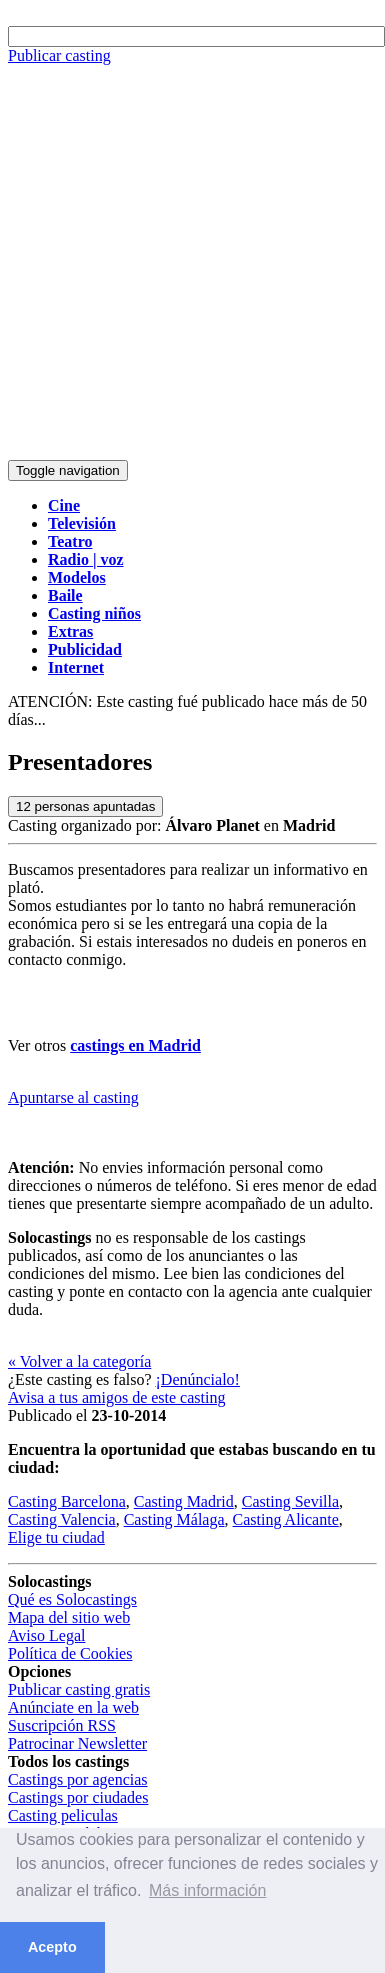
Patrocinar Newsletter (77, 1743)
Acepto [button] (52, 1947)
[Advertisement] (187, 262)
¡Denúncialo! (198, 1379)
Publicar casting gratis (79, 1689)
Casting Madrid (184, 1501)
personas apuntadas (85, 806)
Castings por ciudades (78, 1797)
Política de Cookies (70, 1653)
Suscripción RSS (62, 1725)
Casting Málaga (174, 1519)
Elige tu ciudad (56, 1537)
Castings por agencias (78, 1779)
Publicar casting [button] (59, 55)
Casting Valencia (62, 1519)
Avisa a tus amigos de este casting (116, 1397)
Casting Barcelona (67, 1501)
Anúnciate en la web (73, 1707)
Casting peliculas (63, 1815)
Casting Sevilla (290, 1501)
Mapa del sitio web (69, 1617)
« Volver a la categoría (79, 1361)
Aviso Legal (46, 1635)
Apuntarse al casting (73, 1097)
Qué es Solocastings (72, 1599)
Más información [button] (207, 1890)
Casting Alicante (286, 1519)
